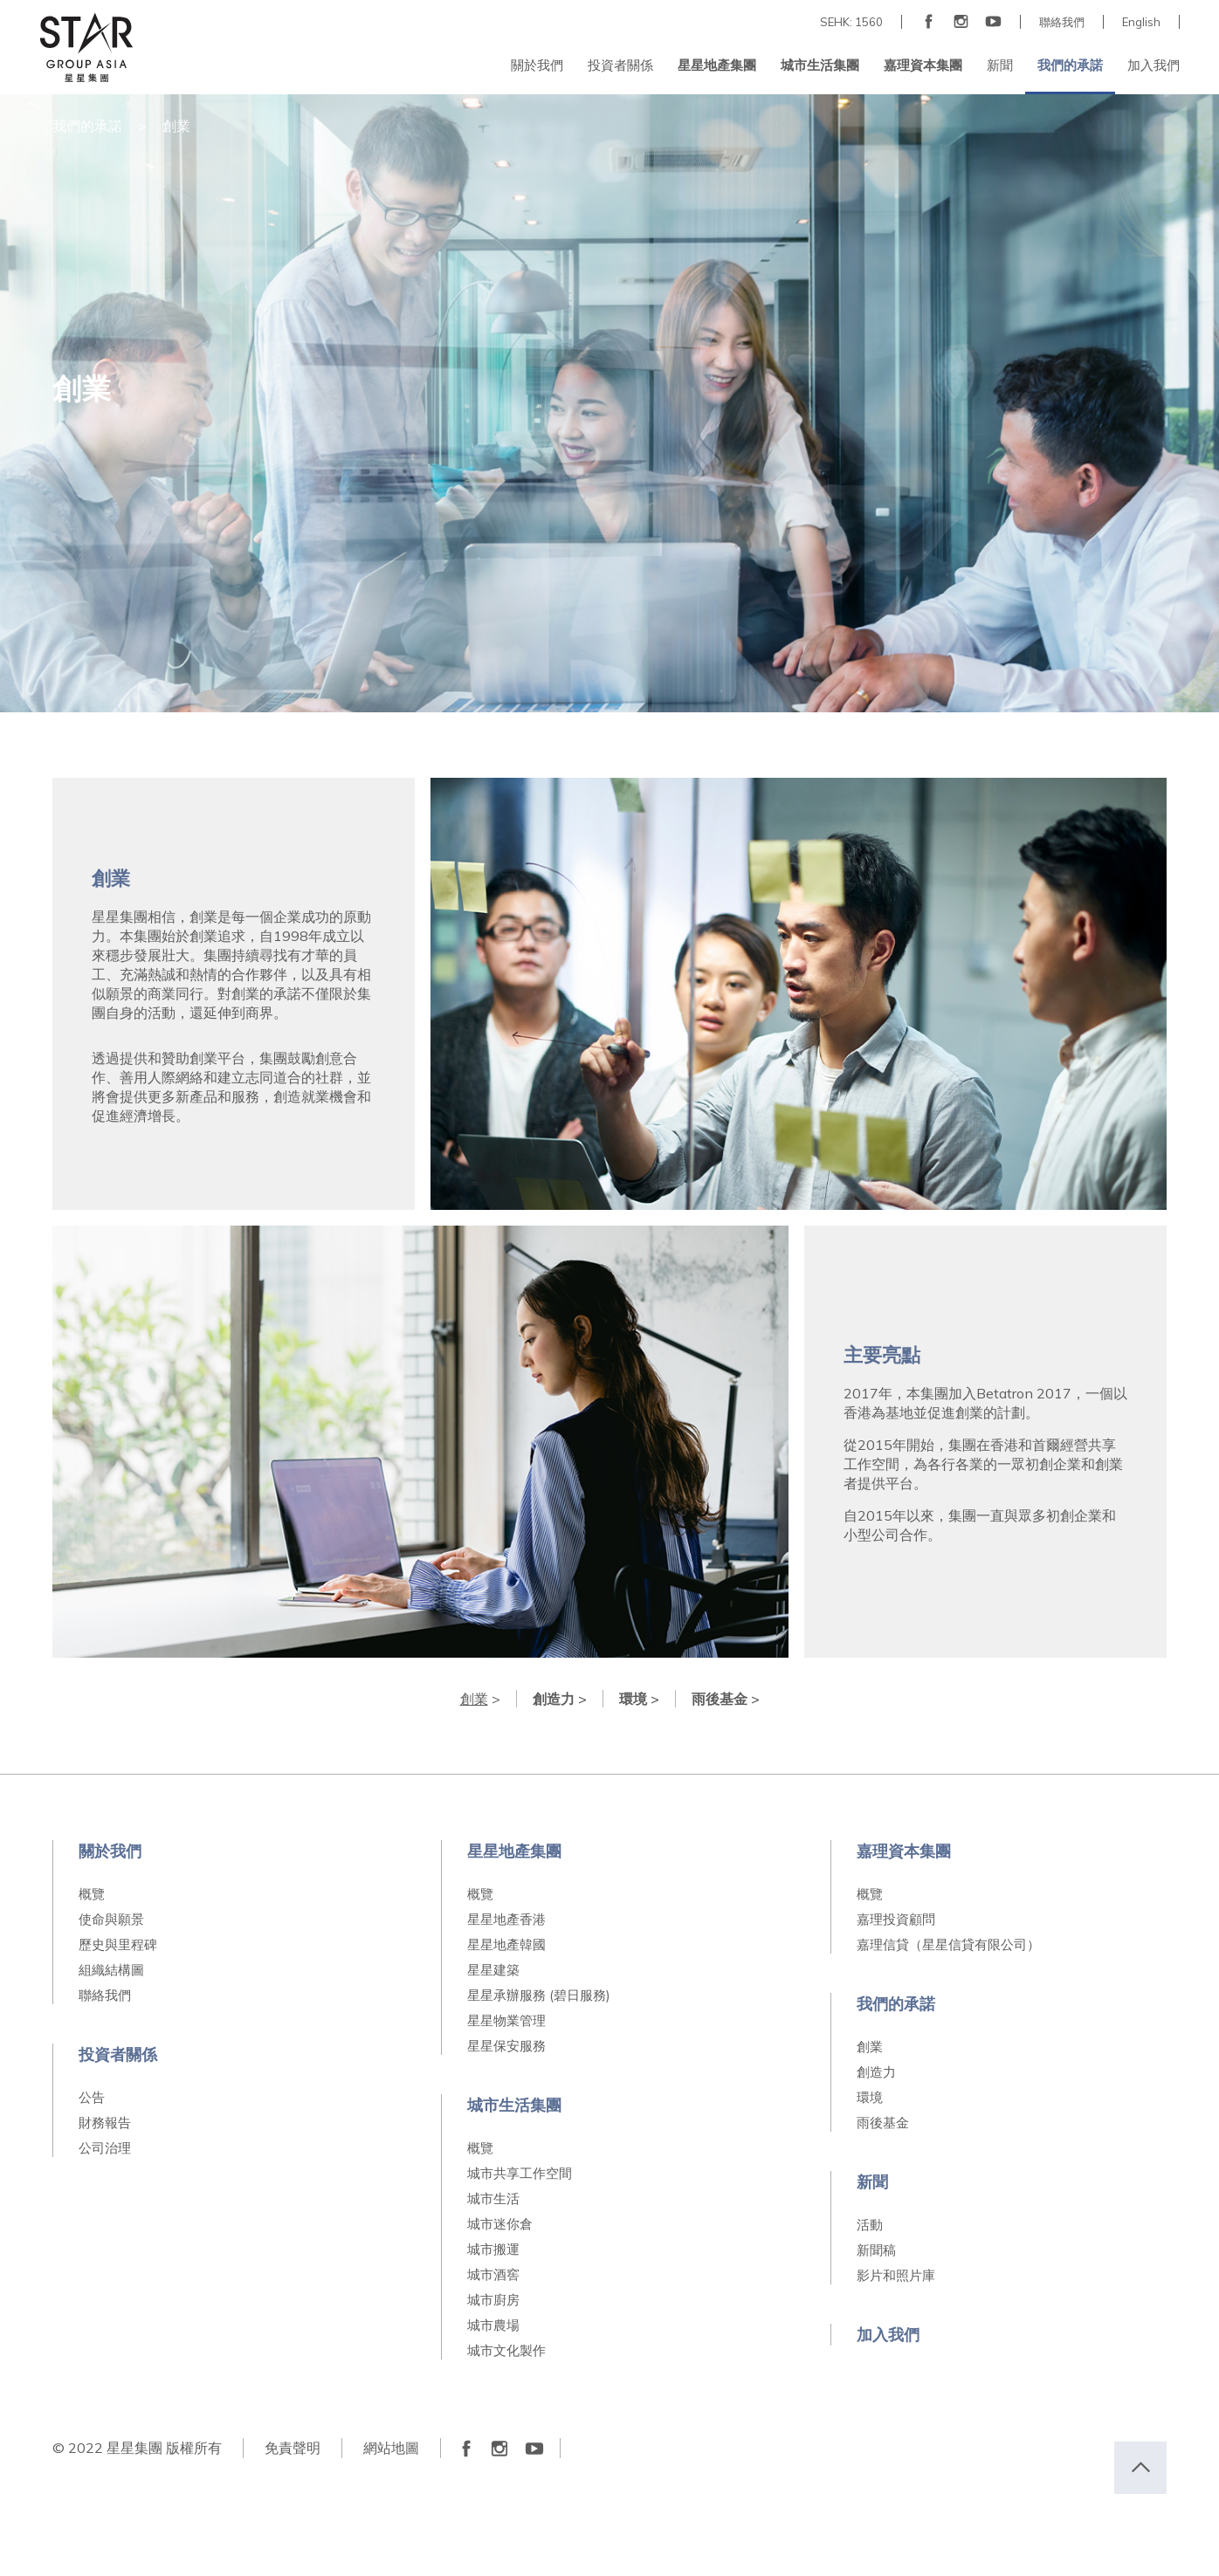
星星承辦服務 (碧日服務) (538, 1995)
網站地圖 (391, 2447)
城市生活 (493, 2198)
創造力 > (560, 1698)
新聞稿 (876, 2250)
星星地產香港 (506, 1919)
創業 (870, 2046)
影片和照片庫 (896, 2275)
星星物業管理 (506, 2020)
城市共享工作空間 (519, 2173)
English (1141, 22)
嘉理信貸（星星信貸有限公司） (948, 1944)
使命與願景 (111, 1919)
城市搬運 (493, 2249)
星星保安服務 (506, 2045)
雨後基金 (883, 2122)
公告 (92, 2097)
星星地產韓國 (506, 1944)
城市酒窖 (493, 2274)
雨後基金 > (726, 1698)
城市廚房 (493, 2299)
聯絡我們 (1062, 22)
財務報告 (105, 2122)
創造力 (876, 2072)
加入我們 (888, 2335)
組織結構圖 (111, 1969)
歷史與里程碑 (118, 1944)
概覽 (92, 1894)
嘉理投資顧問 (896, 1919)
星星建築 (493, 1969)
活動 (870, 2224)
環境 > (639, 1698)
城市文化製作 (506, 2350)
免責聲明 (292, 2447)
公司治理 (105, 2148)
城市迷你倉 (500, 2223)
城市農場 (493, 2325)
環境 (870, 2097)
